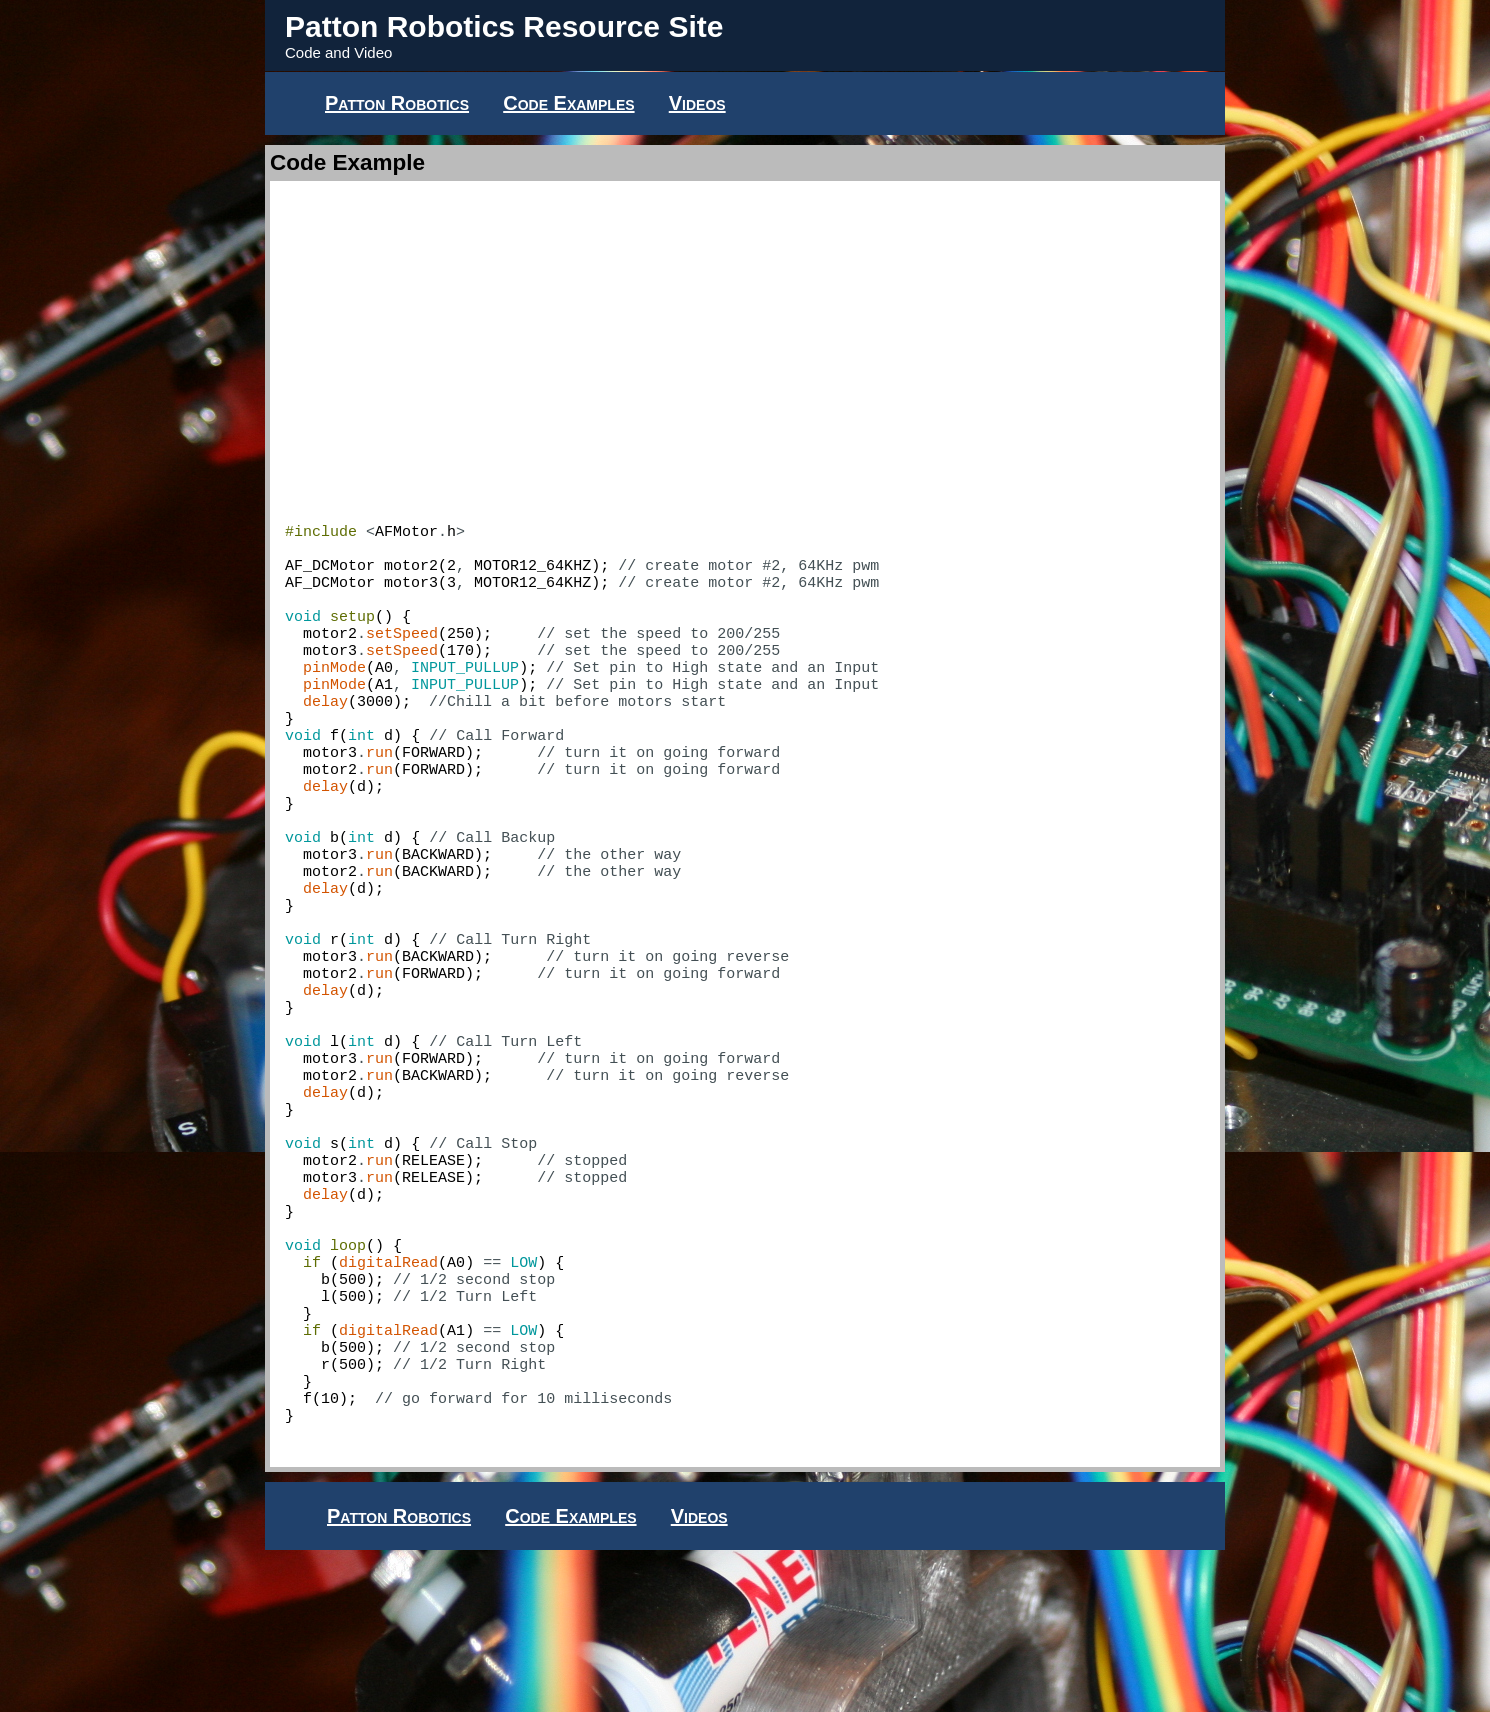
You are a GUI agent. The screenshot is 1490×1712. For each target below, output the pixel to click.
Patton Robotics (397, 103)
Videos (697, 103)
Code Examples (568, 103)
